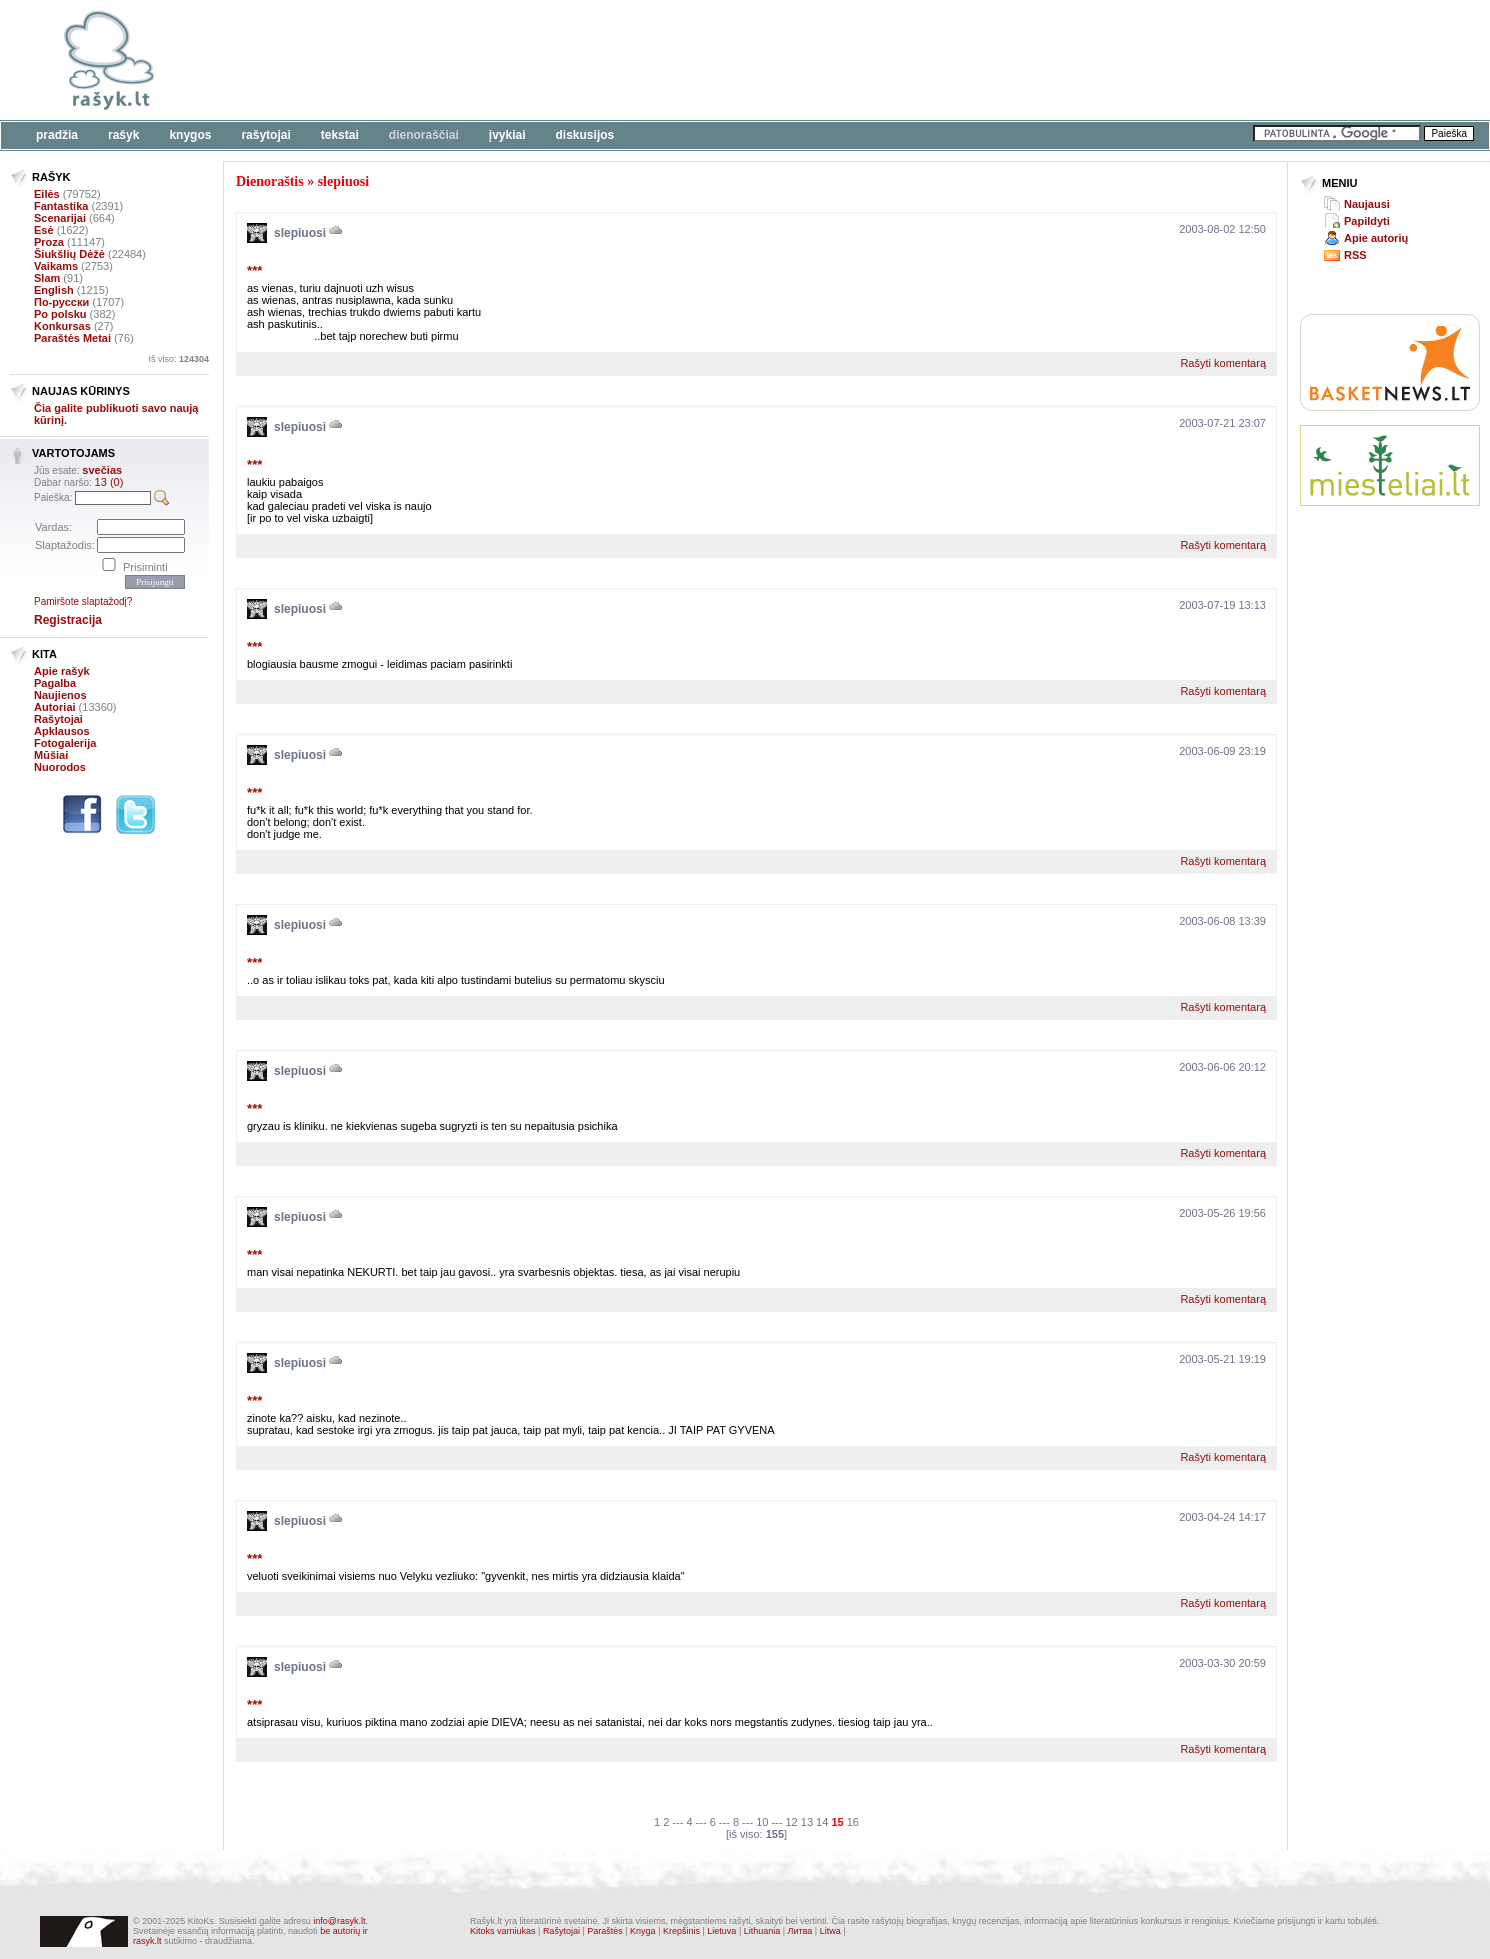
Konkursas (62, 326)
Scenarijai (60, 218)
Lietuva (721, 1931)
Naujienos (60, 695)
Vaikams (56, 266)
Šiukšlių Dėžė (69, 254)
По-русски (61, 302)
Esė (44, 230)
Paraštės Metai (72, 338)
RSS (1355, 255)
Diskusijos (585, 135)
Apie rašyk (62, 671)
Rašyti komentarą (1223, 363)
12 (791, 1822)
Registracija (68, 620)
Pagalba (55, 683)
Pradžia (57, 135)
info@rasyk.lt (339, 1921)
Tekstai (340, 135)
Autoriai (55, 707)
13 (807, 1822)
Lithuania (762, 1931)
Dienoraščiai (424, 135)
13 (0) (109, 482)
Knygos (190, 135)
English (54, 290)
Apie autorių (1376, 238)
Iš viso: (178, 359)
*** (254, 270)
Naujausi (1367, 204)
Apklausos (62, 731)
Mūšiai (51, 755)
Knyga (643, 1931)
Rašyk (123, 135)
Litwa (830, 1931)
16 (853, 1822)
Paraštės (605, 1931)
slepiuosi (343, 181)
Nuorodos (60, 767)
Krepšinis (681, 1931)
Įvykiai (507, 135)
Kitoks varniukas (503, 1931)
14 (822, 1822)
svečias (102, 470)
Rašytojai (265, 135)
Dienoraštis (270, 181)
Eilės (47, 194)
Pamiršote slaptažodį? (83, 601)
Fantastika (61, 206)
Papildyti (1367, 221)
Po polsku (60, 314)
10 (762, 1822)
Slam (47, 278)
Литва (800, 1931)
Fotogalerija (65, 743)
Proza (49, 242)
